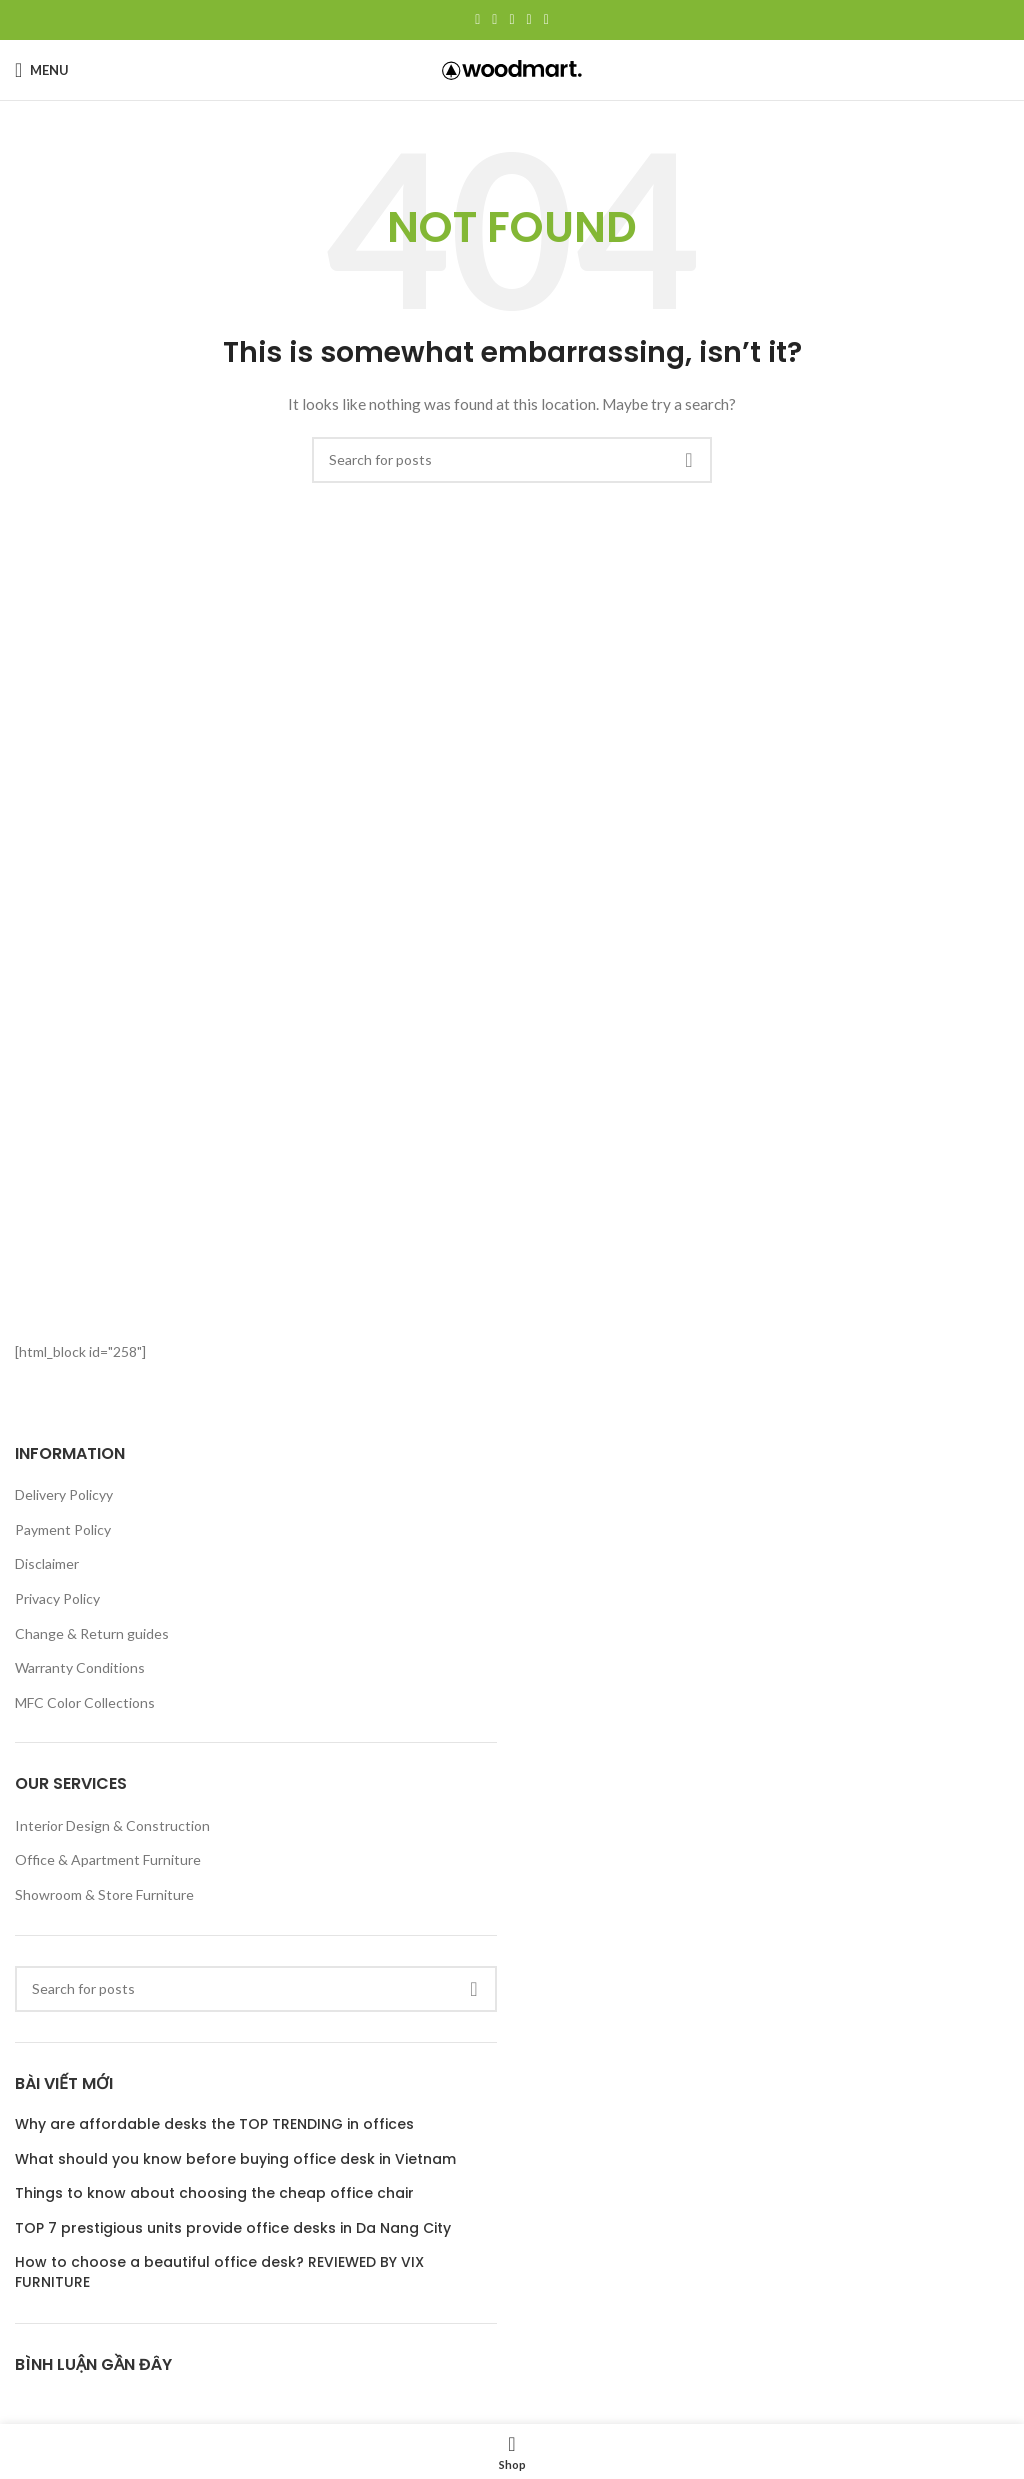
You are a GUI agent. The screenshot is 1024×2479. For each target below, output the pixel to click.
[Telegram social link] (546, 20)
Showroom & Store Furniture (104, 1894)
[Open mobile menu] (42, 70)
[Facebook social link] (477, 20)
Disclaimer (47, 1563)
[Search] (512, 460)
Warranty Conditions (80, 1667)
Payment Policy (63, 1529)
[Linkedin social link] (529, 20)
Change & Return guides (92, 1633)
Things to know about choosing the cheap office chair (214, 2193)
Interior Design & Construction (112, 1825)
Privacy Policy (57, 1598)
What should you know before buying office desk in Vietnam (235, 2159)
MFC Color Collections (85, 1702)
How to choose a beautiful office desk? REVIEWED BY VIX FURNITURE (219, 2272)
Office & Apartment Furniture (108, 1859)
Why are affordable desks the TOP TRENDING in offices (214, 2124)
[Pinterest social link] (511, 20)
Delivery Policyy (64, 1494)
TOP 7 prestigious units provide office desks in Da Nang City (233, 2228)
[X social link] (494, 20)
